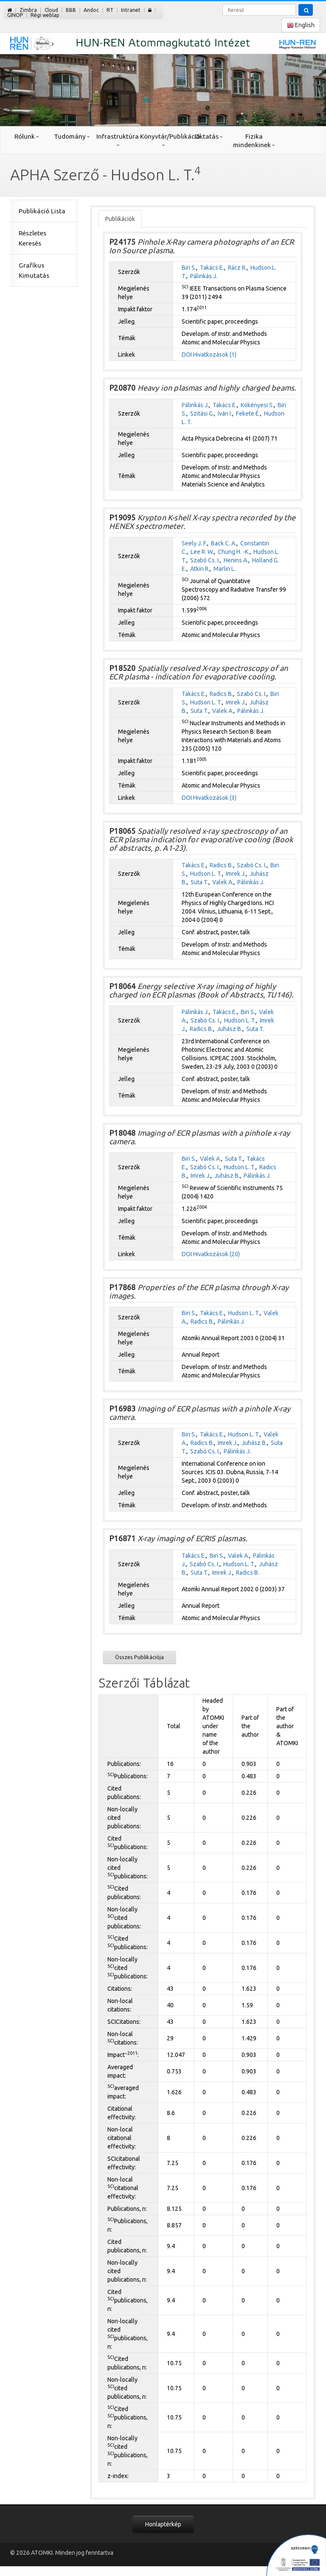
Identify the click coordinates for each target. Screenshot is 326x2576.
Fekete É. (248, 413)
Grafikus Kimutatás (34, 270)
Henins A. (236, 560)
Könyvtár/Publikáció (162, 139)
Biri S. (189, 267)
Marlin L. (225, 568)
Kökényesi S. (257, 405)
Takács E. (212, 267)
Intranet (131, 10)
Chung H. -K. (234, 551)
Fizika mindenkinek (254, 140)
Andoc (91, 10)
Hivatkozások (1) (214, 354)
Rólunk (26, 136)
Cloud (51, 10)
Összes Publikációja (139, 1657)
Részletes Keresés (32, 238)
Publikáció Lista (42, 211)
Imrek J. (236, 702)
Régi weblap (45, 15)
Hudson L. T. (206, 702)
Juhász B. (229, 1028)
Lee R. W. (202, 551)
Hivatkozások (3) (214, 797)
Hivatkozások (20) (216, 1254)
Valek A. (222, 710)
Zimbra (28, 10)
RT (110, 10)
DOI (187, 354)
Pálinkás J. (203, 276)
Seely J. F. (194, 543)
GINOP (15, 15)
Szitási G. (202, 413)
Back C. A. (223, 543)
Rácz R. (237, 267)
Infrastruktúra (117, 139)
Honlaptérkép (163, 2524)
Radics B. (221, 693)
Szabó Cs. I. (205, 560)
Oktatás (208, 136)
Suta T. (199, 710)
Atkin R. (200, 568)
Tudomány (72, 136)
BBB (71, 10)
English (301, 25)
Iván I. (225, 413)
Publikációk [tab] (120, 218)
